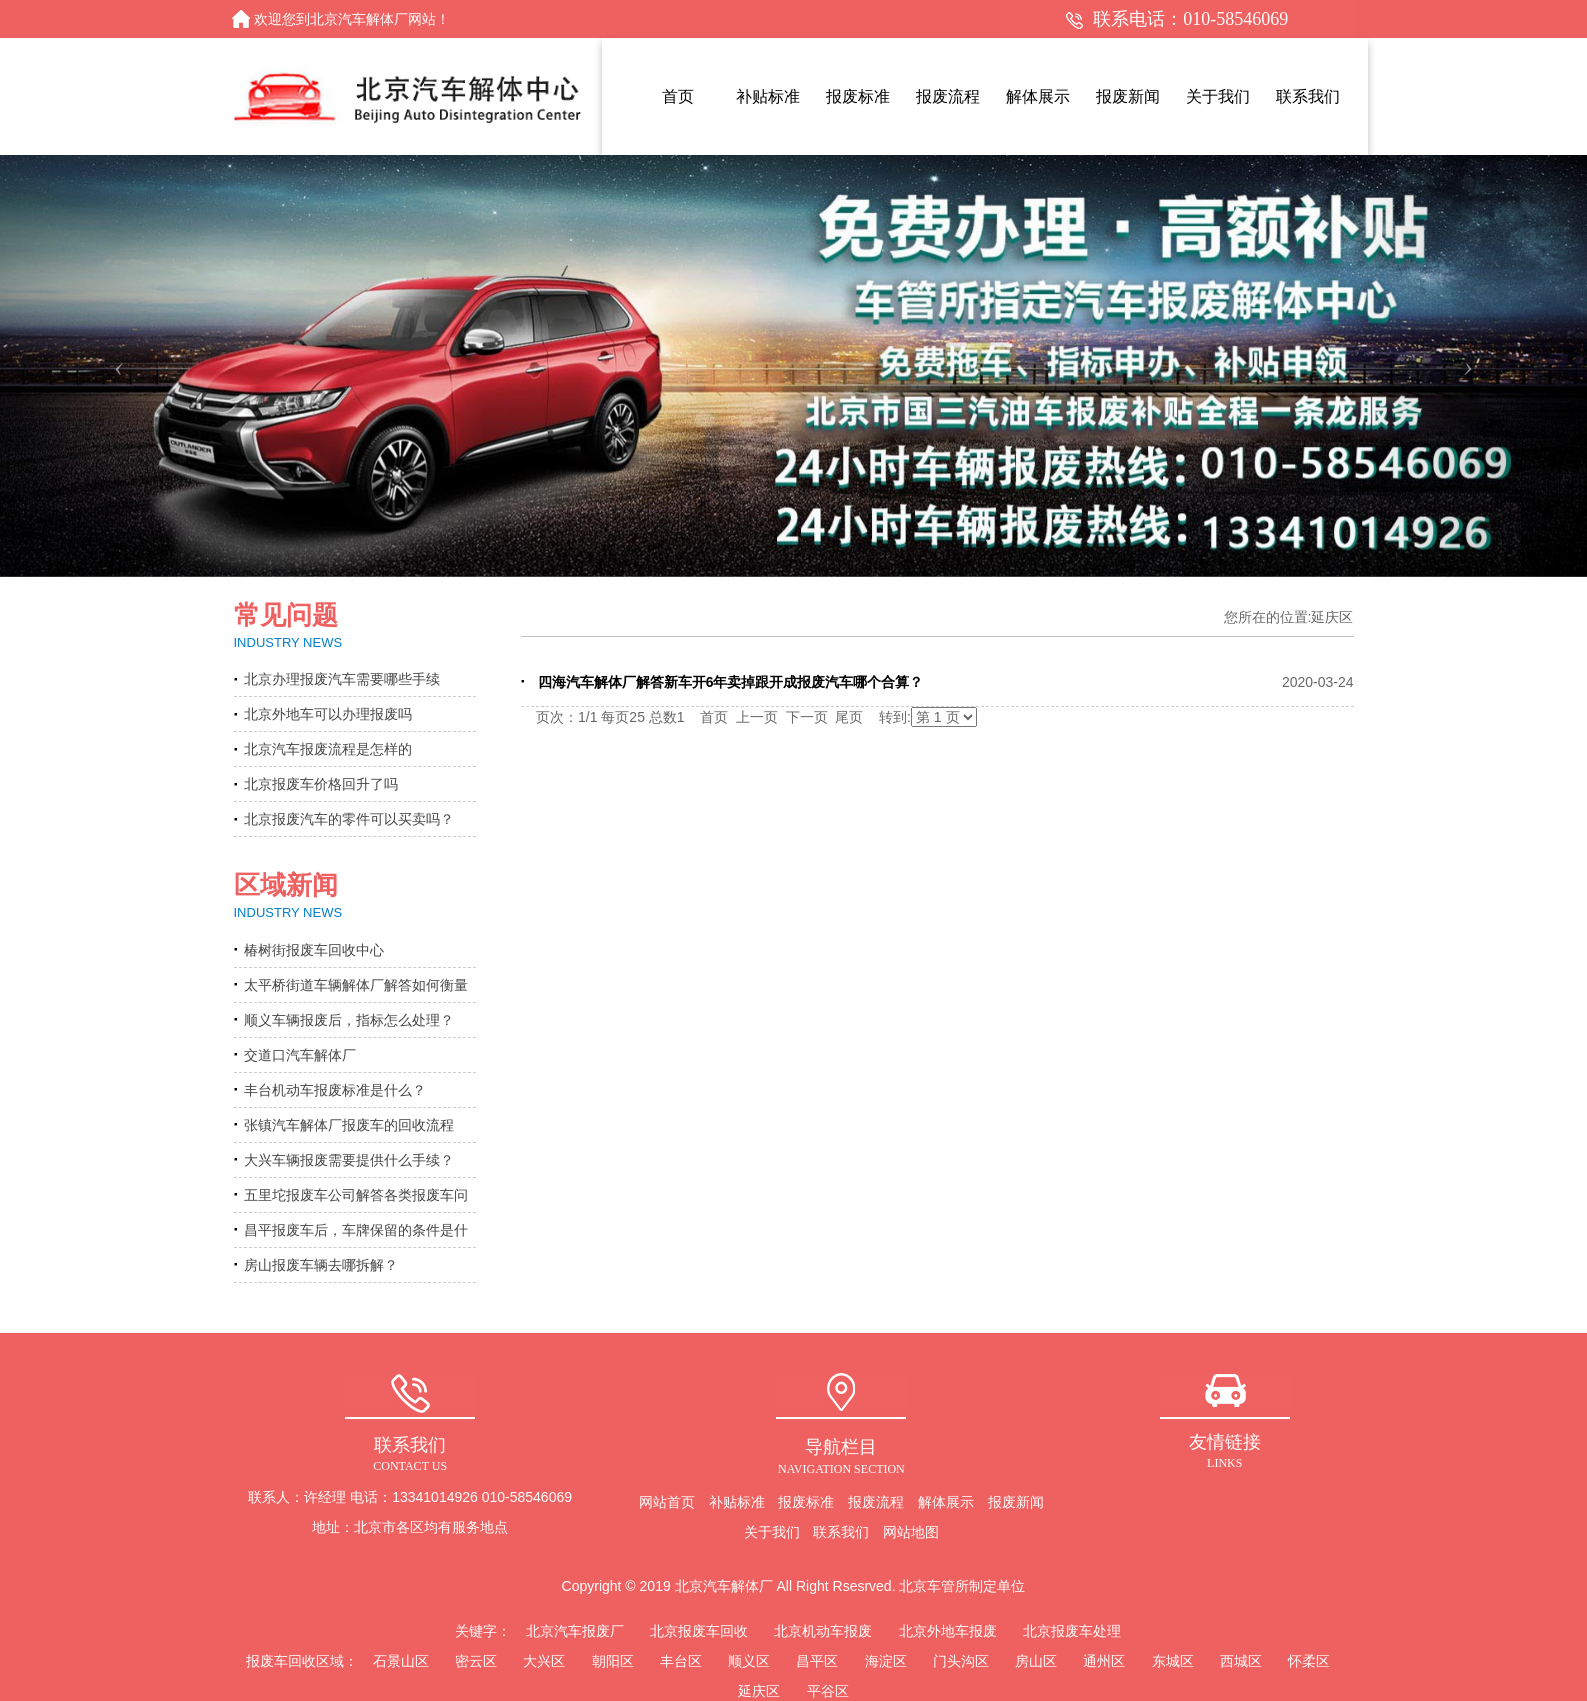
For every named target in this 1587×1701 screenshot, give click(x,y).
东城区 (1173, 1661)
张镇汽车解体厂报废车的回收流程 (349, 1125)
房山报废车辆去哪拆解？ (321, 1265)
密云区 (476, 1661)
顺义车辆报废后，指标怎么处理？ (349, 1020)
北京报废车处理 (1072, 1631)
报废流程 (876, 1502)
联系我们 (841, 1532)
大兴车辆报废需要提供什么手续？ (349, 1160)
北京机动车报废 (823, 1631)
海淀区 (886, 1661)
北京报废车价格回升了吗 (321, 784)
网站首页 (667, 1502)
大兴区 (544, 1661)
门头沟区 (961, 1661)
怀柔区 (1309, 1661)
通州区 (1104, 1661)
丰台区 (681, 1661)
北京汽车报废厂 (575, 1631)
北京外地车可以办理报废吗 (328, 714)
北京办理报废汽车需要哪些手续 (342, 679)
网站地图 (911, 1532)
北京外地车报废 (948, 1631)
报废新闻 (1016, 1502)
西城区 (1241, 1661)
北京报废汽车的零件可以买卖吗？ (349, 819)
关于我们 (772, 1532)
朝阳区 (613, 1661)
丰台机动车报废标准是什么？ (335, 1090)
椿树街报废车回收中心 (314, 950)
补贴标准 (737, 1502)
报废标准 (806, 1502)
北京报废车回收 (699, 1631)
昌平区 (817, 1661)
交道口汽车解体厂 (300, 1055)
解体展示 (946, 1502)
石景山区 (401, 1661)
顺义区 (749, 1661)
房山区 (1036, 1661)
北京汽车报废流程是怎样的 (328, 749)
